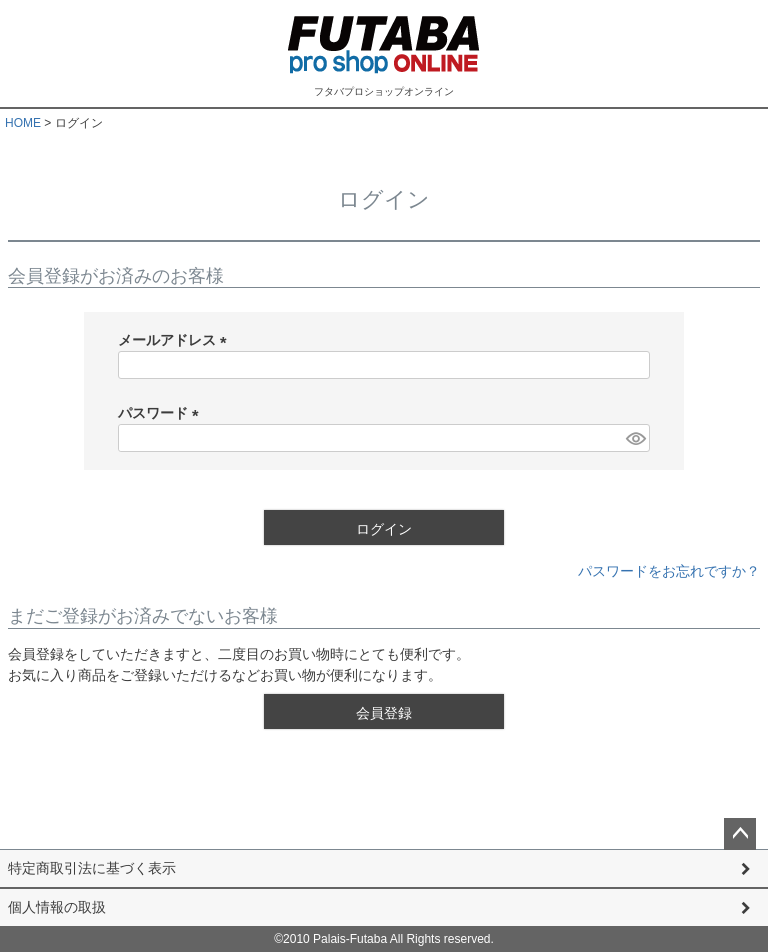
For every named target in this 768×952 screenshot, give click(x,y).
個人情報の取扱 (57, 907)
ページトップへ (740, 834)
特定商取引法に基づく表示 (92, 868)
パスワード (162, 413)
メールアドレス (176, 340)
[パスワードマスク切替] (635, 438)
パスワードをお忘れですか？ (669, 571)
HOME (23, 123)
